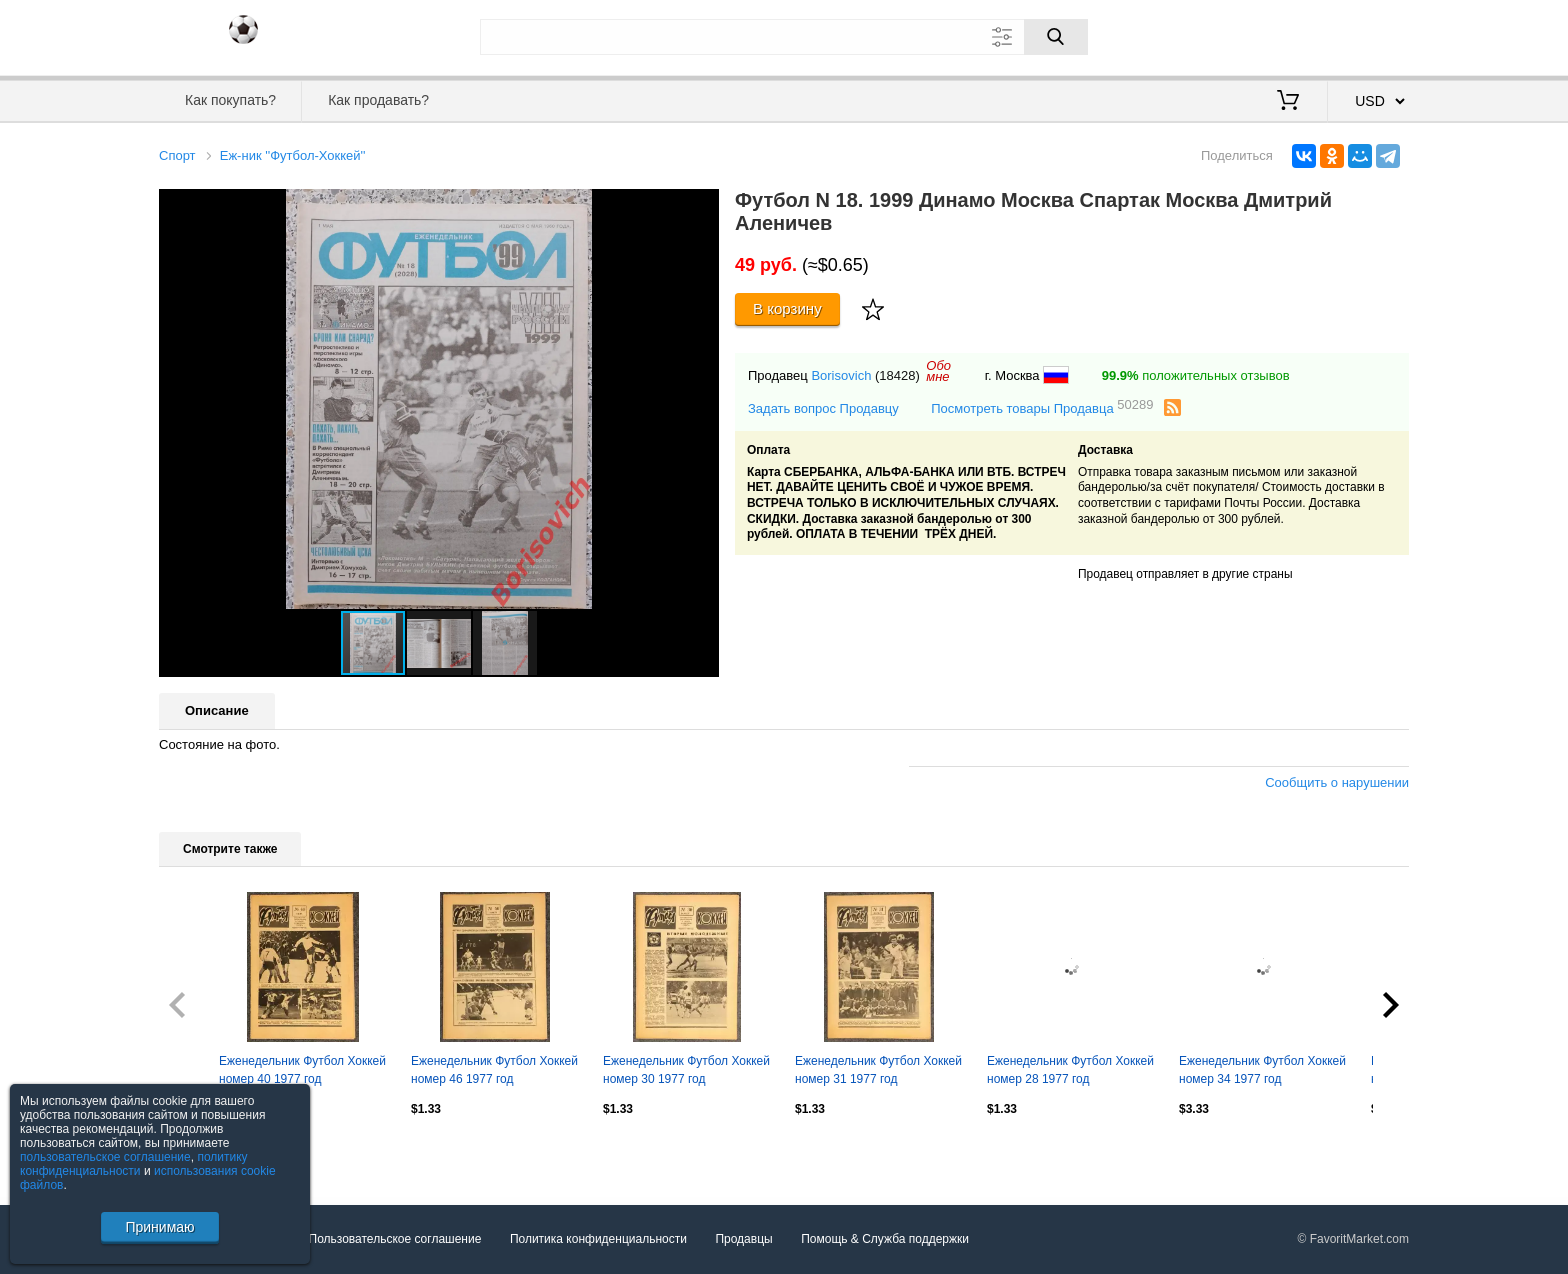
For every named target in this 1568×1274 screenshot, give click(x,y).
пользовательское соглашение (105, 1157)
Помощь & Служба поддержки (885, 1239)
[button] (701, 207)
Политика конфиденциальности (598, 1239)
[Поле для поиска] (784, 37)
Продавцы (743, 1239)
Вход (1292, 35)
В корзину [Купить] (787, 308)
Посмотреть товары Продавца (1042, 407)
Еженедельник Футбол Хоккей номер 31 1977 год (878, 1070)
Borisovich (841, 375)
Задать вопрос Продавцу (823, 408)
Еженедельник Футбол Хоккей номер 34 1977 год (1262, 1070)
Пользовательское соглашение (395, 1239)
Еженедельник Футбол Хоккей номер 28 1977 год (1070, 1070)
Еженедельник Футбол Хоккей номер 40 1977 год (302, 1070)
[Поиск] (1056, 37)
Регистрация (1368, 35)
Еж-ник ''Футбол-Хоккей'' (293, 155)
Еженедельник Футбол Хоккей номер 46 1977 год (494, 1070)
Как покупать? (230, 100)
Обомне (938, 371)
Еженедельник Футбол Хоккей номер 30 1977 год (686, 1070)
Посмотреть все (203, 1152)
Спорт (177, 155)
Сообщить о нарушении (1337, 782)
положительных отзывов (1196, 375)
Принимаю (159, 1227)
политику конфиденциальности (134, 1164)
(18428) (897, 375)
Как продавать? (378, 100)
